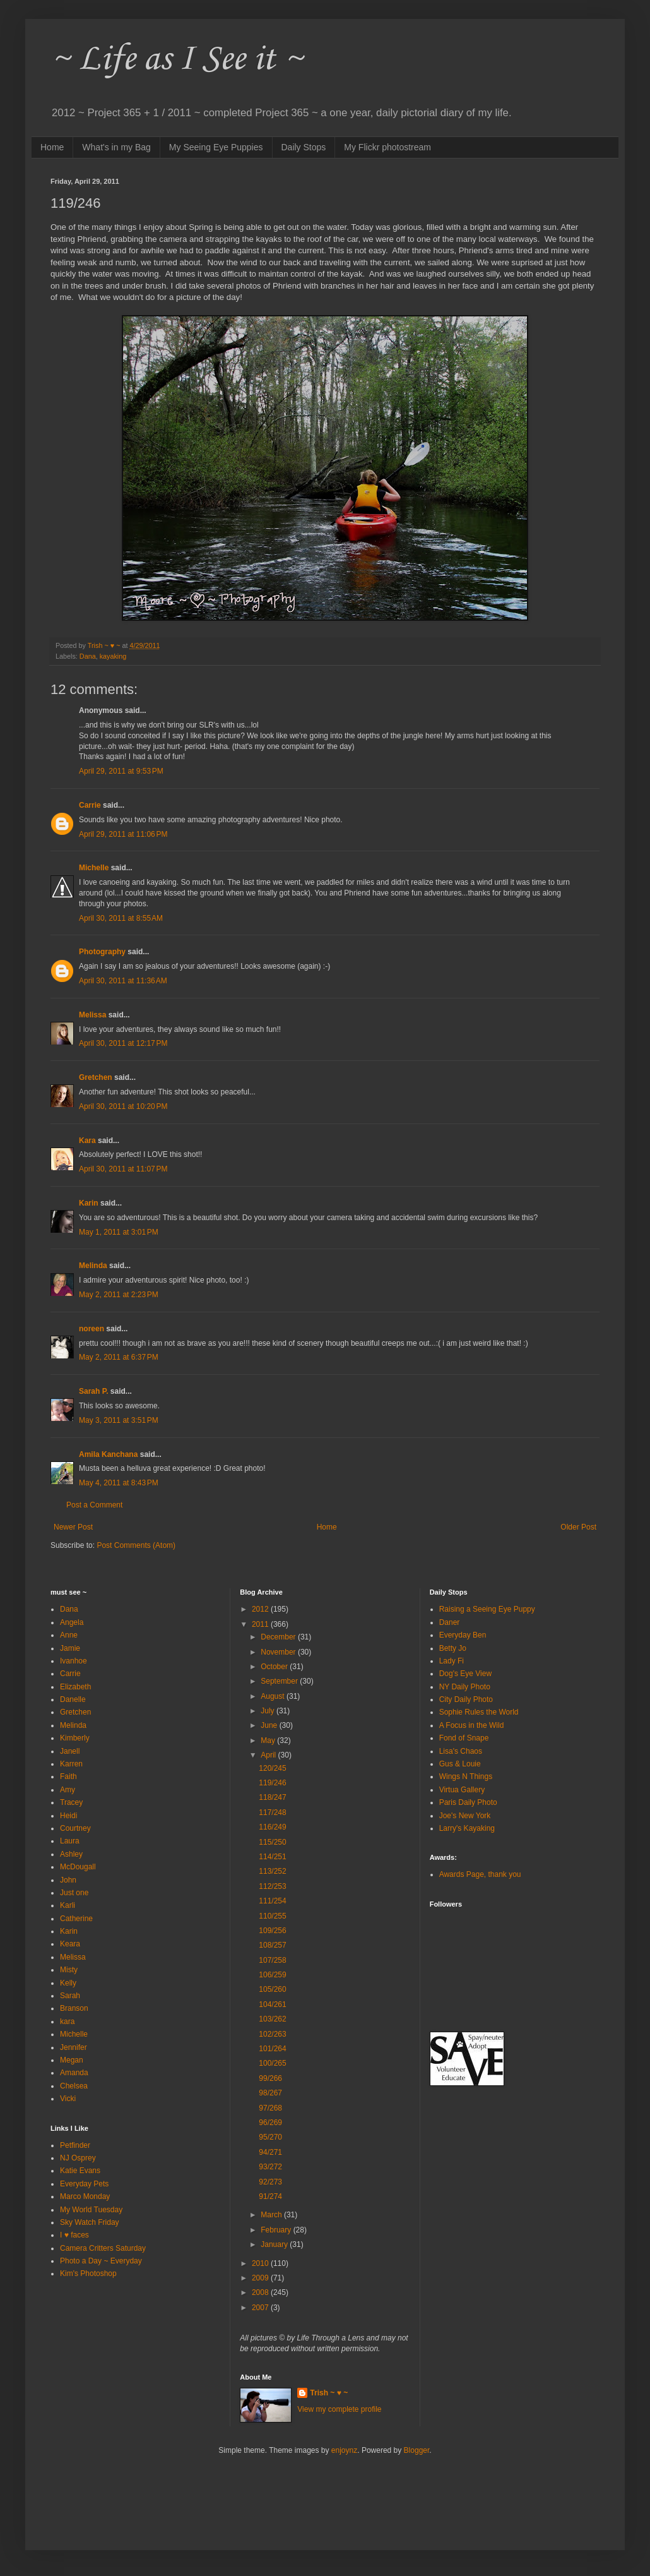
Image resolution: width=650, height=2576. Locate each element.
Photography (102, 951)
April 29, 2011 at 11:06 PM (123, 834)
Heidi (68, 1815)
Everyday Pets (84, 2183)
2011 (261, 1624)
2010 (261, 2263)
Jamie (70, 1648)
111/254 (272, 1900)
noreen (91, 1328)
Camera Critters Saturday (103, 2248)
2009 (261, 2277)
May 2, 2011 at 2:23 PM (118, 1294)
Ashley (71, 1854)
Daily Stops (303, 147)
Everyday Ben (463, 1635)
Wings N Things (465, 1776)
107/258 (272, 1960)
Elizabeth (75, 1686)
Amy (67, 1789)
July (268, 1710)
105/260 (272, 1989)
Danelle (73, 1699)
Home (52, 147)
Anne (69, 1635)
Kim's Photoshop (88, 2273)
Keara (70, 1943)
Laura (70, 1840)
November (279, 1652)
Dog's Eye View (465, 1673)
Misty (69, 1969)
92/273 (270, 2182)
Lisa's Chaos (460, 1751)
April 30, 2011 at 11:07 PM (123, 1169)
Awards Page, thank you (480, 1874)
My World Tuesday (91, 2209)
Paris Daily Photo (468, 1802)
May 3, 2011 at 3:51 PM (118, 1420)
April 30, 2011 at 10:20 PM (123, 1106)
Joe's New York (465, 1815)
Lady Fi (451, 1660)
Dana (88, 656)
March (272, 2214)
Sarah (70, 1995)
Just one (74, 1892)
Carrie (90, 805)
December (279, 1636)
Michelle (94, 867)
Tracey (71, 1802)
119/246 (272, 1782)
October (275, 1666)
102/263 (272, 2034)
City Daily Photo (466, 1699)
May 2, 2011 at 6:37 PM (118, 1357)
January (275, 2244)
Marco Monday (85, 2196)
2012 (261, 1609)
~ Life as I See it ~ (176, 59)
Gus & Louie (460, 1763)
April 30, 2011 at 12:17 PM (123, 1043)
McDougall (78, 1866)
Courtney (75, 1828)
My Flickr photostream (387, 147)
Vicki (68, 2098)
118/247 (272, 1797)
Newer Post (73, 1527)
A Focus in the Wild (471, 1725)
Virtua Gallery (462, 1789)
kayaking (113, 656)
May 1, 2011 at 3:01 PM (118, 1232)
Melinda (93, 1265)
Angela (71, 1622)
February (277, 2230)
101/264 (272, 2048)
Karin (88, 1203)
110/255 (272, 1916)
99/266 (270, 2078)
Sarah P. (93, 1391)
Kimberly (75, 1738)
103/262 (272, 2019)
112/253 (272, 1886)
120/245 (272, 1768)
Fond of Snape (464, 1738)
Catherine (76, 1918)
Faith (68, 1776)
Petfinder (75, 2145)
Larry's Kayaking (467, 1828)
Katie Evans (80, 2170)
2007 (261, 2307)
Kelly (68, 1983)
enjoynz (344, 2450)
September (280, 1681)
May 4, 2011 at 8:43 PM (118, 1482)
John (68, 1880)
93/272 (270, 2166)
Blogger (417, 2450)
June (270, 1725)
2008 (261, 2292)
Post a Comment (94, 1505)
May (269, 1740)
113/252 (272, 1871)
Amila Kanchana (108, 1454)
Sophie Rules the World (479, 1712)
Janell (70, 1751)
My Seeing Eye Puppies (216, 147)
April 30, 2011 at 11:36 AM (123, 980)
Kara (87, 1140)
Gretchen (95, 1077)
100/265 (272, 2063)
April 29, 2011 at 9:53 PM (121, 771)
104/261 (272, 2004)
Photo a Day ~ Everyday (101, 2260)
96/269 (270, 2122)
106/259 (272, 1974)
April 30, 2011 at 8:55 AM (121, 918)
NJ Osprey (78, 2158)
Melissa (92, 1014)
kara (67, 2021)
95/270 (270, 2137)
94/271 (270, 2152)
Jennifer (73, 2047)
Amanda (74, 2072)
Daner (449, 1622)
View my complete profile (339, 2409)
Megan (71, 2060)
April (269, 1755)
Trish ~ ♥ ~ (329, 2392)
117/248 (272, 1812)
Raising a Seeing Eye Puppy (487, 1609)
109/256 (272, 1930)
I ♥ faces (74, 2235)
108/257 (272, 1945)
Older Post (578, 1527)
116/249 (272, 1827)
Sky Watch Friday (89, 2222)
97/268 (270, 2108)
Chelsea (74, 2086)
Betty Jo (452, 1648)
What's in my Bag (116, 147)
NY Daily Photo (464, 1686)
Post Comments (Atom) (136, 1545)
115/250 (272, 1842)
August (274, 1696)
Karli (67, 1905)
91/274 (270, 2196)
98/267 (270, 2092)
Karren (71, 1763)
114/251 (272, 1856)
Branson (74, 2008)
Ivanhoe (73, 1660)
